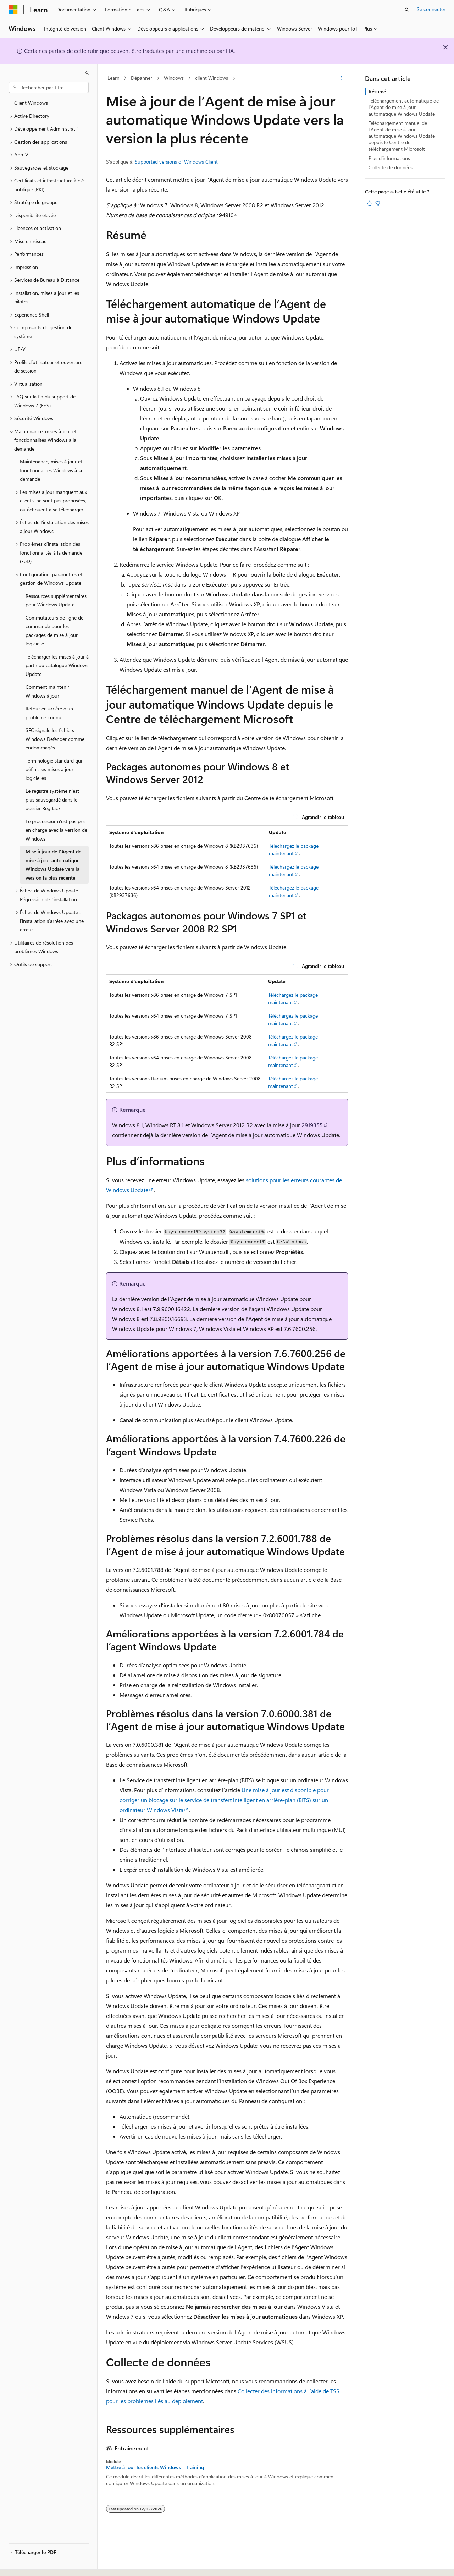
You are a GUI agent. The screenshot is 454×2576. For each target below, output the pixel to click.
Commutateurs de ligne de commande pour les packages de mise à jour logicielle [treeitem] (54, 630)
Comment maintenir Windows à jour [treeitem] (47, 691)
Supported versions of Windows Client (176, 161)
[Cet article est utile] (369, 203)
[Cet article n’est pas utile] (377, 203)
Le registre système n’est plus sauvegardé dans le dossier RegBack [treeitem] (52, 799)
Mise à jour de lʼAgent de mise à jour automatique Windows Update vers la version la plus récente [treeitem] (53, 864)
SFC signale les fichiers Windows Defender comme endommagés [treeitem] (55, 739)
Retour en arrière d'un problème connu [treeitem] (49, 713)
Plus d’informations (389, 158)
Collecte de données (391, 167)
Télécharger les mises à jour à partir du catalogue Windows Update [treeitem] (57, 665)
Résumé (377, 91)
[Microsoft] (13, 9)
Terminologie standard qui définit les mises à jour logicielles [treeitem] (54, 769)
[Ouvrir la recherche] (407, 9)
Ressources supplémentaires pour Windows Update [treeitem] (56, 600)
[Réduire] (86, 72)
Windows (174, 78)
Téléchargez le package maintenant (294, 849)
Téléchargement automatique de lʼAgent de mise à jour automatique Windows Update (404, 107)
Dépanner (141, 78)
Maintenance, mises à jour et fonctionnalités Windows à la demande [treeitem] (51, 470)
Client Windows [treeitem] (31, 102)
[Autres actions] (342, 78)
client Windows (211, 78)
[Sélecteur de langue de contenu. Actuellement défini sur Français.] (25, 2564)
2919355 (312, 1125)
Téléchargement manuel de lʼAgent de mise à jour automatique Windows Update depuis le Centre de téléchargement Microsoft (402, 136)
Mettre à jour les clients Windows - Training (155, 2467)
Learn (113, 78)
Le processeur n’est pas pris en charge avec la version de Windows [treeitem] (56, 830)
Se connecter (431, 9)
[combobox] (49, 87)
